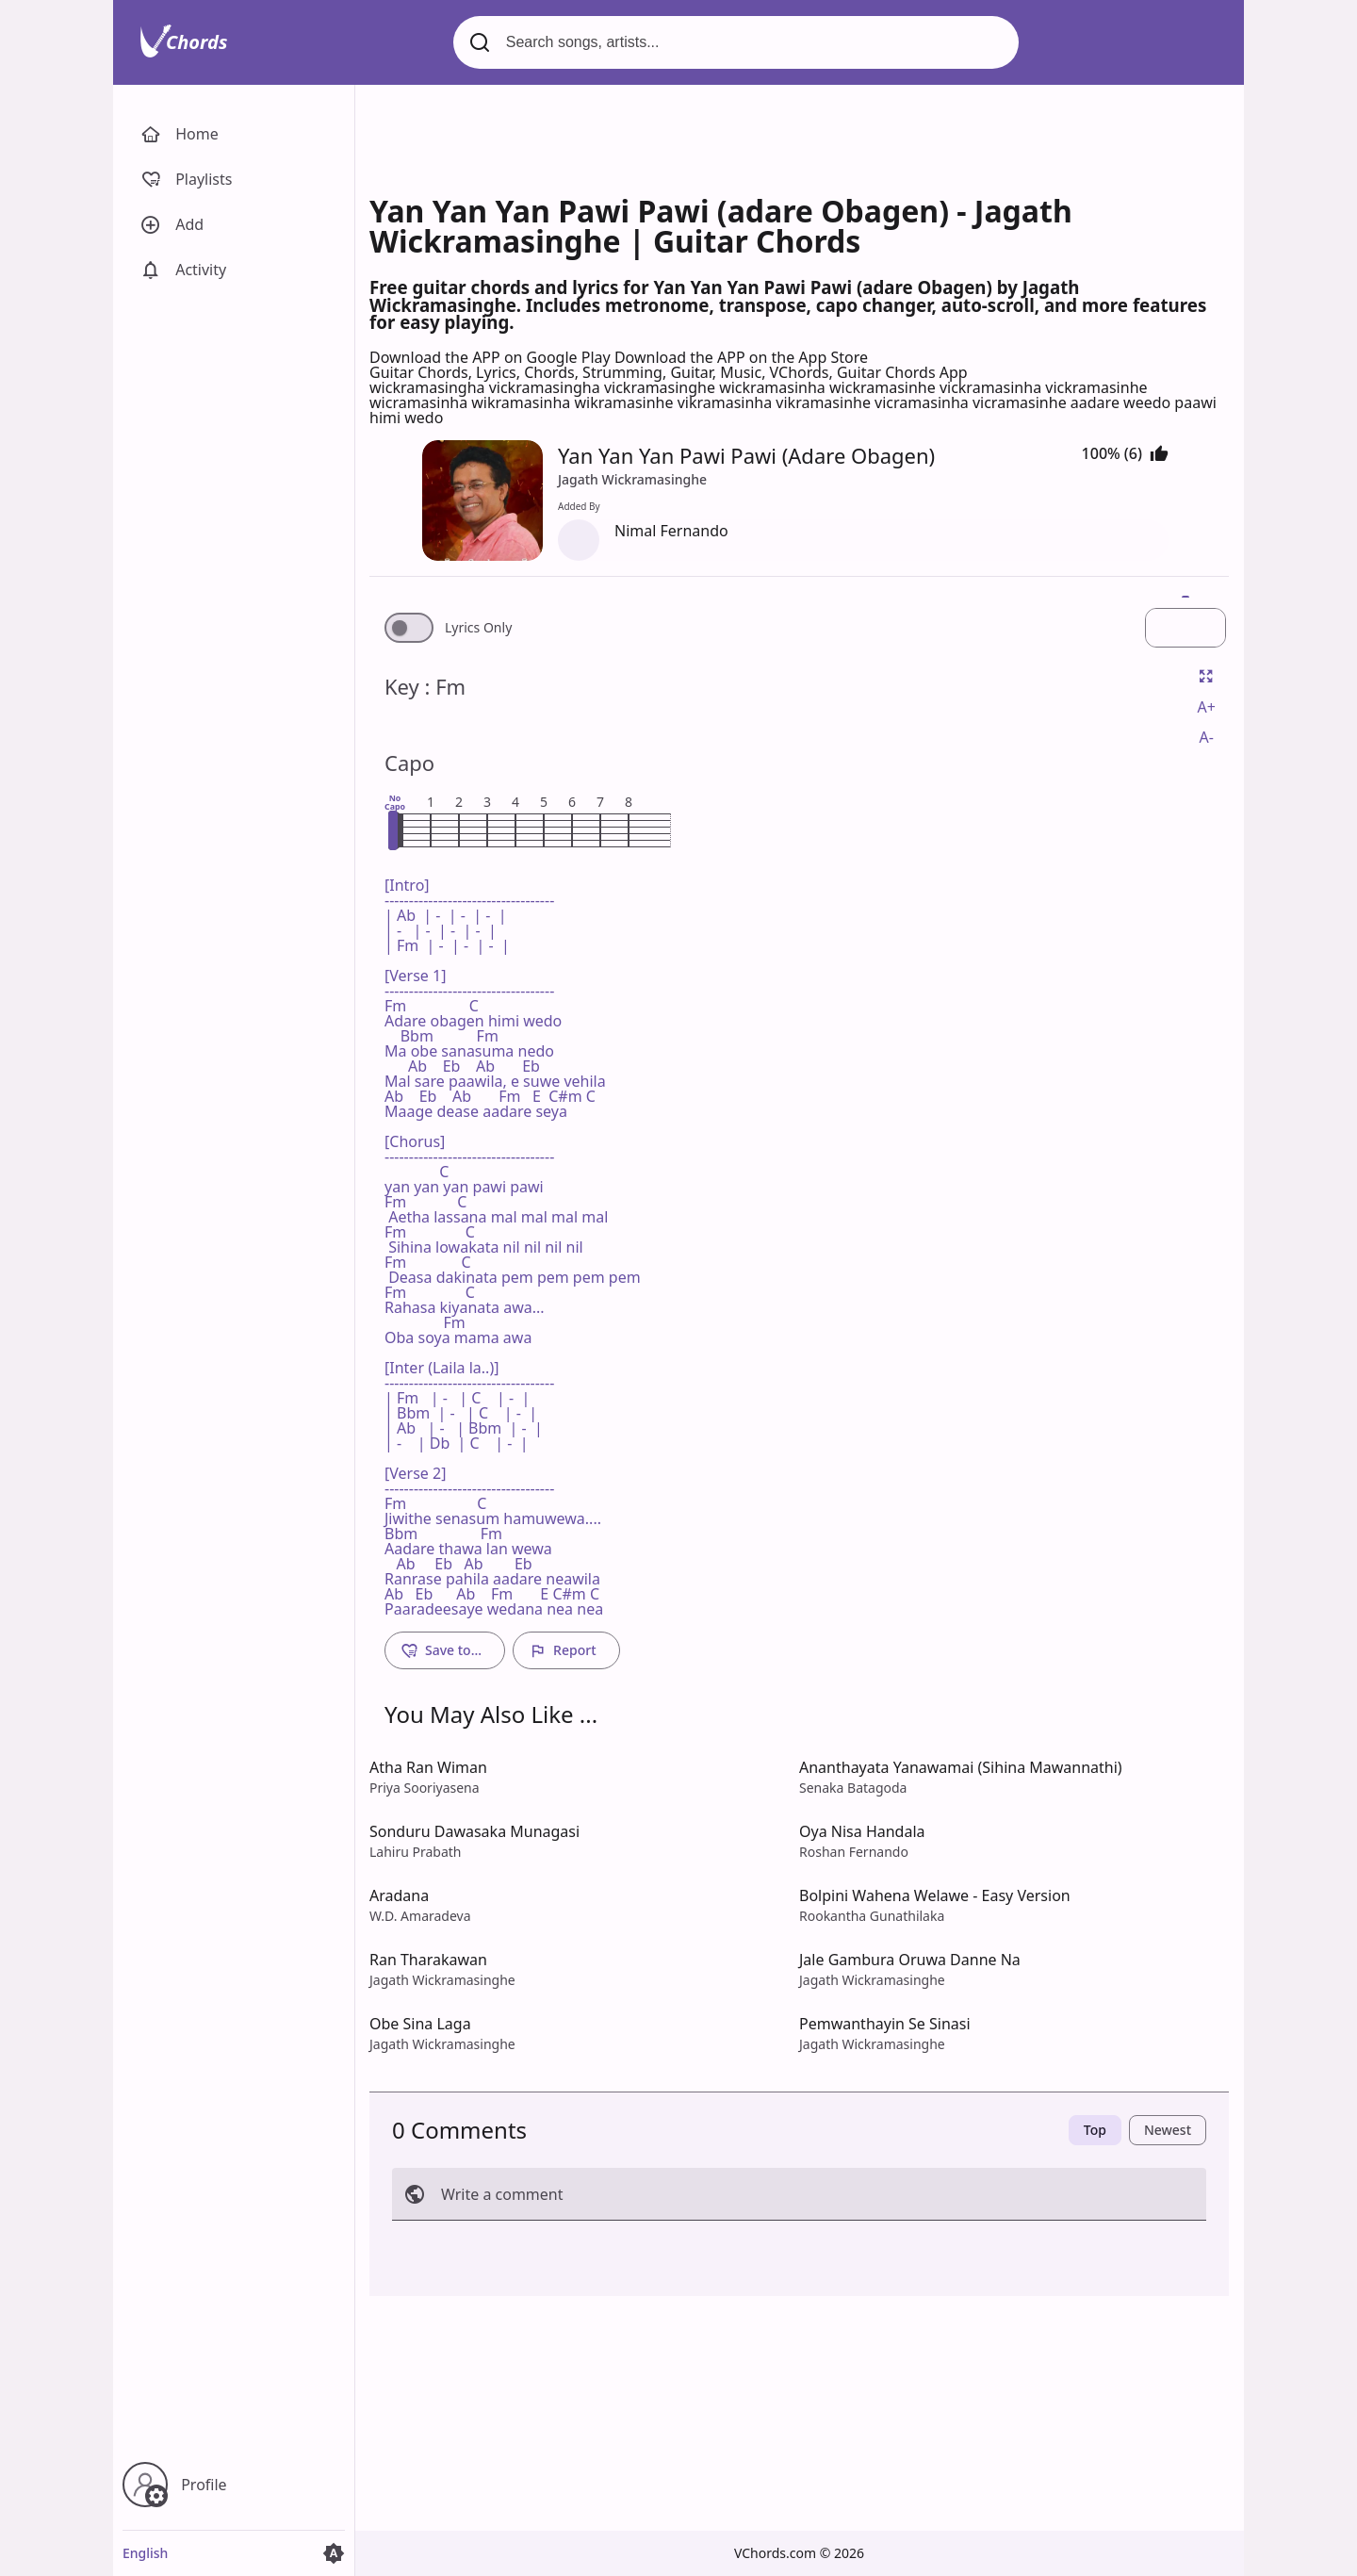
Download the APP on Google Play (491, 357)
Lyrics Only (478, 627)
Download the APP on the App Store (741, 357)
